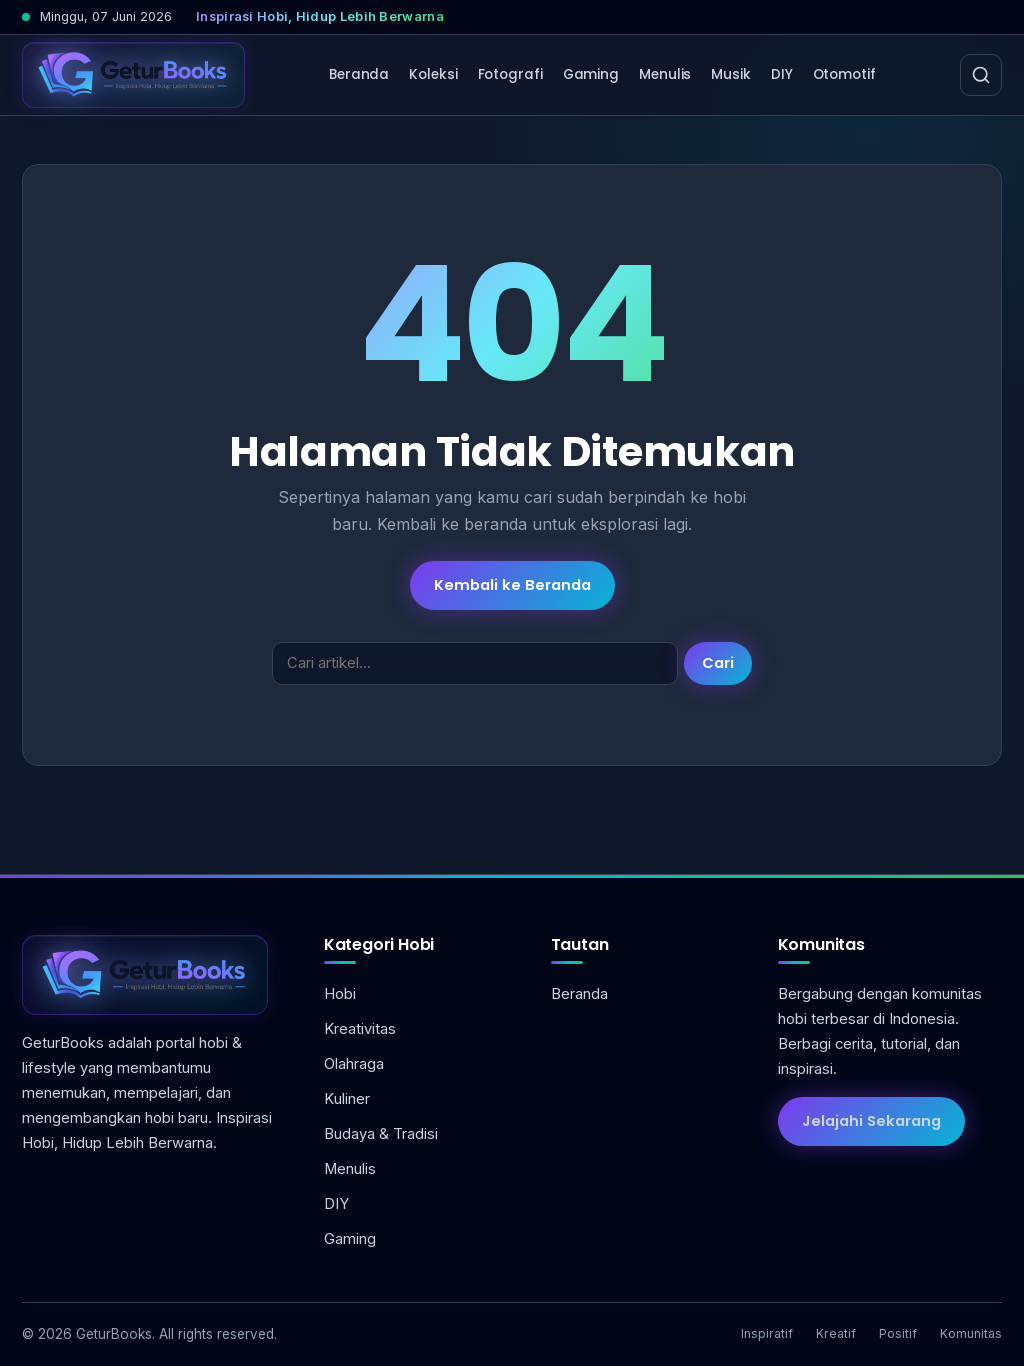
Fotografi (510, 74)
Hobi (340, 994)
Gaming (591, 74)
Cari (718, 663)
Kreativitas (360, 1029)
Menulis (665, 74)
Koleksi (433, 74)
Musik (731, 74)
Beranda (359, 74)
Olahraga (354, 1064)
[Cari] (981, 75)
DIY (782, 74)
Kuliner (347, 1099)
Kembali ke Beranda (512, 585)
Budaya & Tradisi (381, 1134)
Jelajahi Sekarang (871, 1121)
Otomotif (844, 74)
